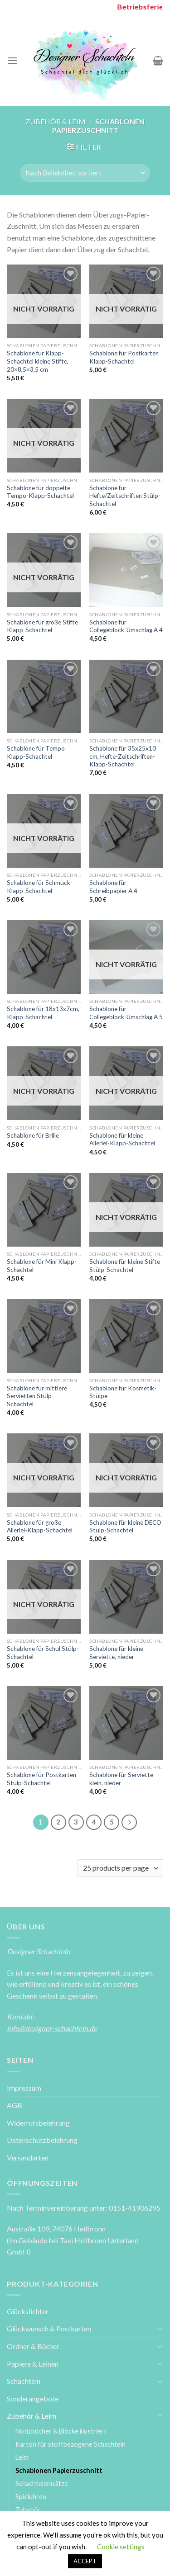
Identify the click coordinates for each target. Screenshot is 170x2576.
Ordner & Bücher (33, 2346)
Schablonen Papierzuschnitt (58, 2470)
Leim (22, 2457)
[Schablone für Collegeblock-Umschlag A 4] (126, 570)
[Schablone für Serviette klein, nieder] (126, 1723)
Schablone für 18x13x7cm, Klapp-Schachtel (43, 1013)
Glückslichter (28, 2311)
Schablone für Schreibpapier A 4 (113, 886)
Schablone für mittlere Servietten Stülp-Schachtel (37, 1396)
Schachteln (23, 2381)
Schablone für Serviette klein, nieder (121, 1779)
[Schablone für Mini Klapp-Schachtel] (44, 1210)
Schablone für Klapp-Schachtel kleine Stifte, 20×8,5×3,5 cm (37, 361)
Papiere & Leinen (32, 2363)
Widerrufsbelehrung (38, 2122)
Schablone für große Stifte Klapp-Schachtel (42, 626)
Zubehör (28, 2510)
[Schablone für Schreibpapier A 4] (126, 831)
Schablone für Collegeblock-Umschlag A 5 (126, 1013)
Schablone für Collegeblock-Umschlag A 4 (126, 626)
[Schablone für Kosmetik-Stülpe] (126, 1336)
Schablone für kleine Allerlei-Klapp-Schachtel (122, 1139)
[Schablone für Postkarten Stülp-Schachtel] (44, 1723)
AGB (14, 2105)
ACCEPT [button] (85, 2561)
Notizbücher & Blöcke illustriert (61, 2431)
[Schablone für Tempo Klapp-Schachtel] (44, 696)
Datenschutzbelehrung (42, 2140)
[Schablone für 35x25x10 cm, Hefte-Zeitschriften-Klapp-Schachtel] (126, 696)
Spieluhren (30, 2496)
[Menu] (12, 60)
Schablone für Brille (33, 1135)
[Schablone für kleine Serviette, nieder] (126, 1597)
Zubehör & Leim (55, 121)
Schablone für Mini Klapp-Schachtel (42, 1265)
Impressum (24, 2088)
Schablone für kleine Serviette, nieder (116, 1652)
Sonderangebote (32, 2398)
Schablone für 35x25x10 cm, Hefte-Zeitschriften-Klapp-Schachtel (122, 756)
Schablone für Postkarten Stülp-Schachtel (41, 1779)
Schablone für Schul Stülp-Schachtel (43, 1652)
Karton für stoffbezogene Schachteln (70, 2444)
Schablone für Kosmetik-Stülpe (122, 1392)
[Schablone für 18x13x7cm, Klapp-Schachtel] (44, 957)
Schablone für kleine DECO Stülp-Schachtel (125, 1526)
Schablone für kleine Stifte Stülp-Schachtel (124, 1265)
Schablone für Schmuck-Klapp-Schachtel (40, 886)
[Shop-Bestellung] (85, 173)
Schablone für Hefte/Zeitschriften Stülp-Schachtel (124, 495)
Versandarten (28, 2157)
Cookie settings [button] (121, 2547)
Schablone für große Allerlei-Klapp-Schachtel (40, 1526)
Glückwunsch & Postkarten (49, 2328)
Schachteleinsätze (41, 2483)
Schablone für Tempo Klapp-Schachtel (36, 752)
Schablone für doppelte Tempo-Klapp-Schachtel (40, 492)
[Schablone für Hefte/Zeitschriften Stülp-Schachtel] (126, 436)
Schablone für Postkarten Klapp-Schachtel (124, 357)
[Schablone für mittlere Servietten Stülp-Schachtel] (44, 1336)
